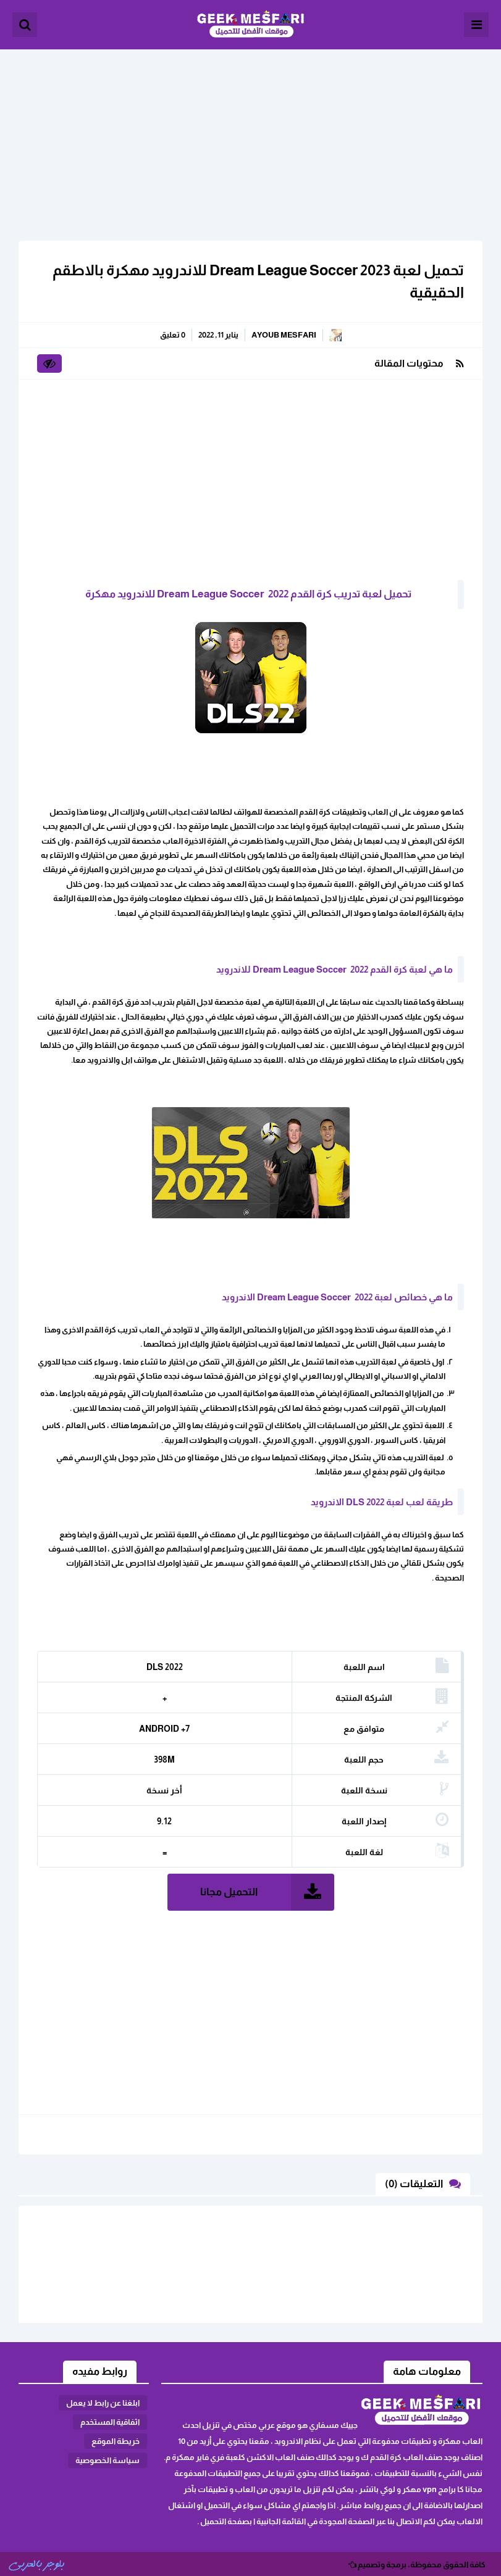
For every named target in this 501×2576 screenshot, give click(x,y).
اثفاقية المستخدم (110, 2422)
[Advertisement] (250, 135)
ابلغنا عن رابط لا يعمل (103, 2403)
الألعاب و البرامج (250, 24)
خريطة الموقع (115, 2441)
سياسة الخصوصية (107, 2460)
